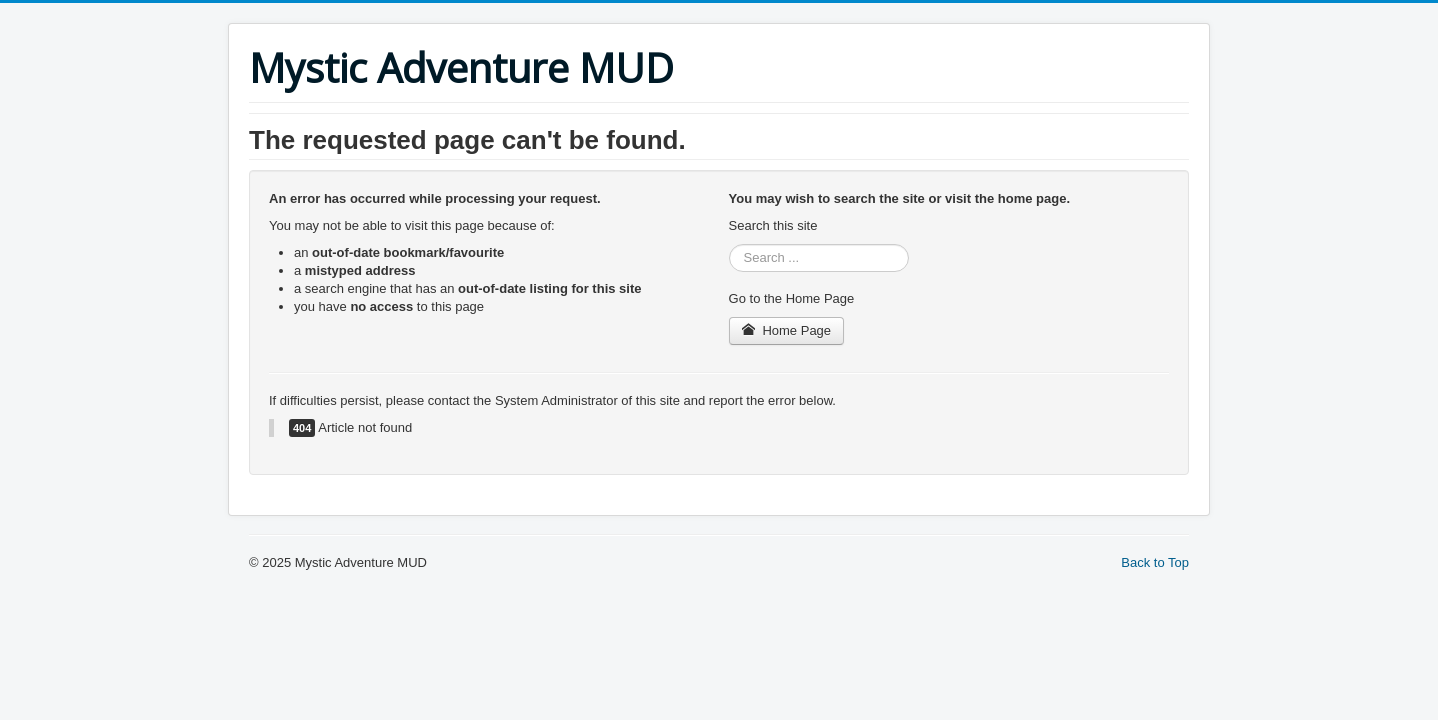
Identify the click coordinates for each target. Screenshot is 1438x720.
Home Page (787, 330)
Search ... (729, 244)
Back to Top (1155, 562)
